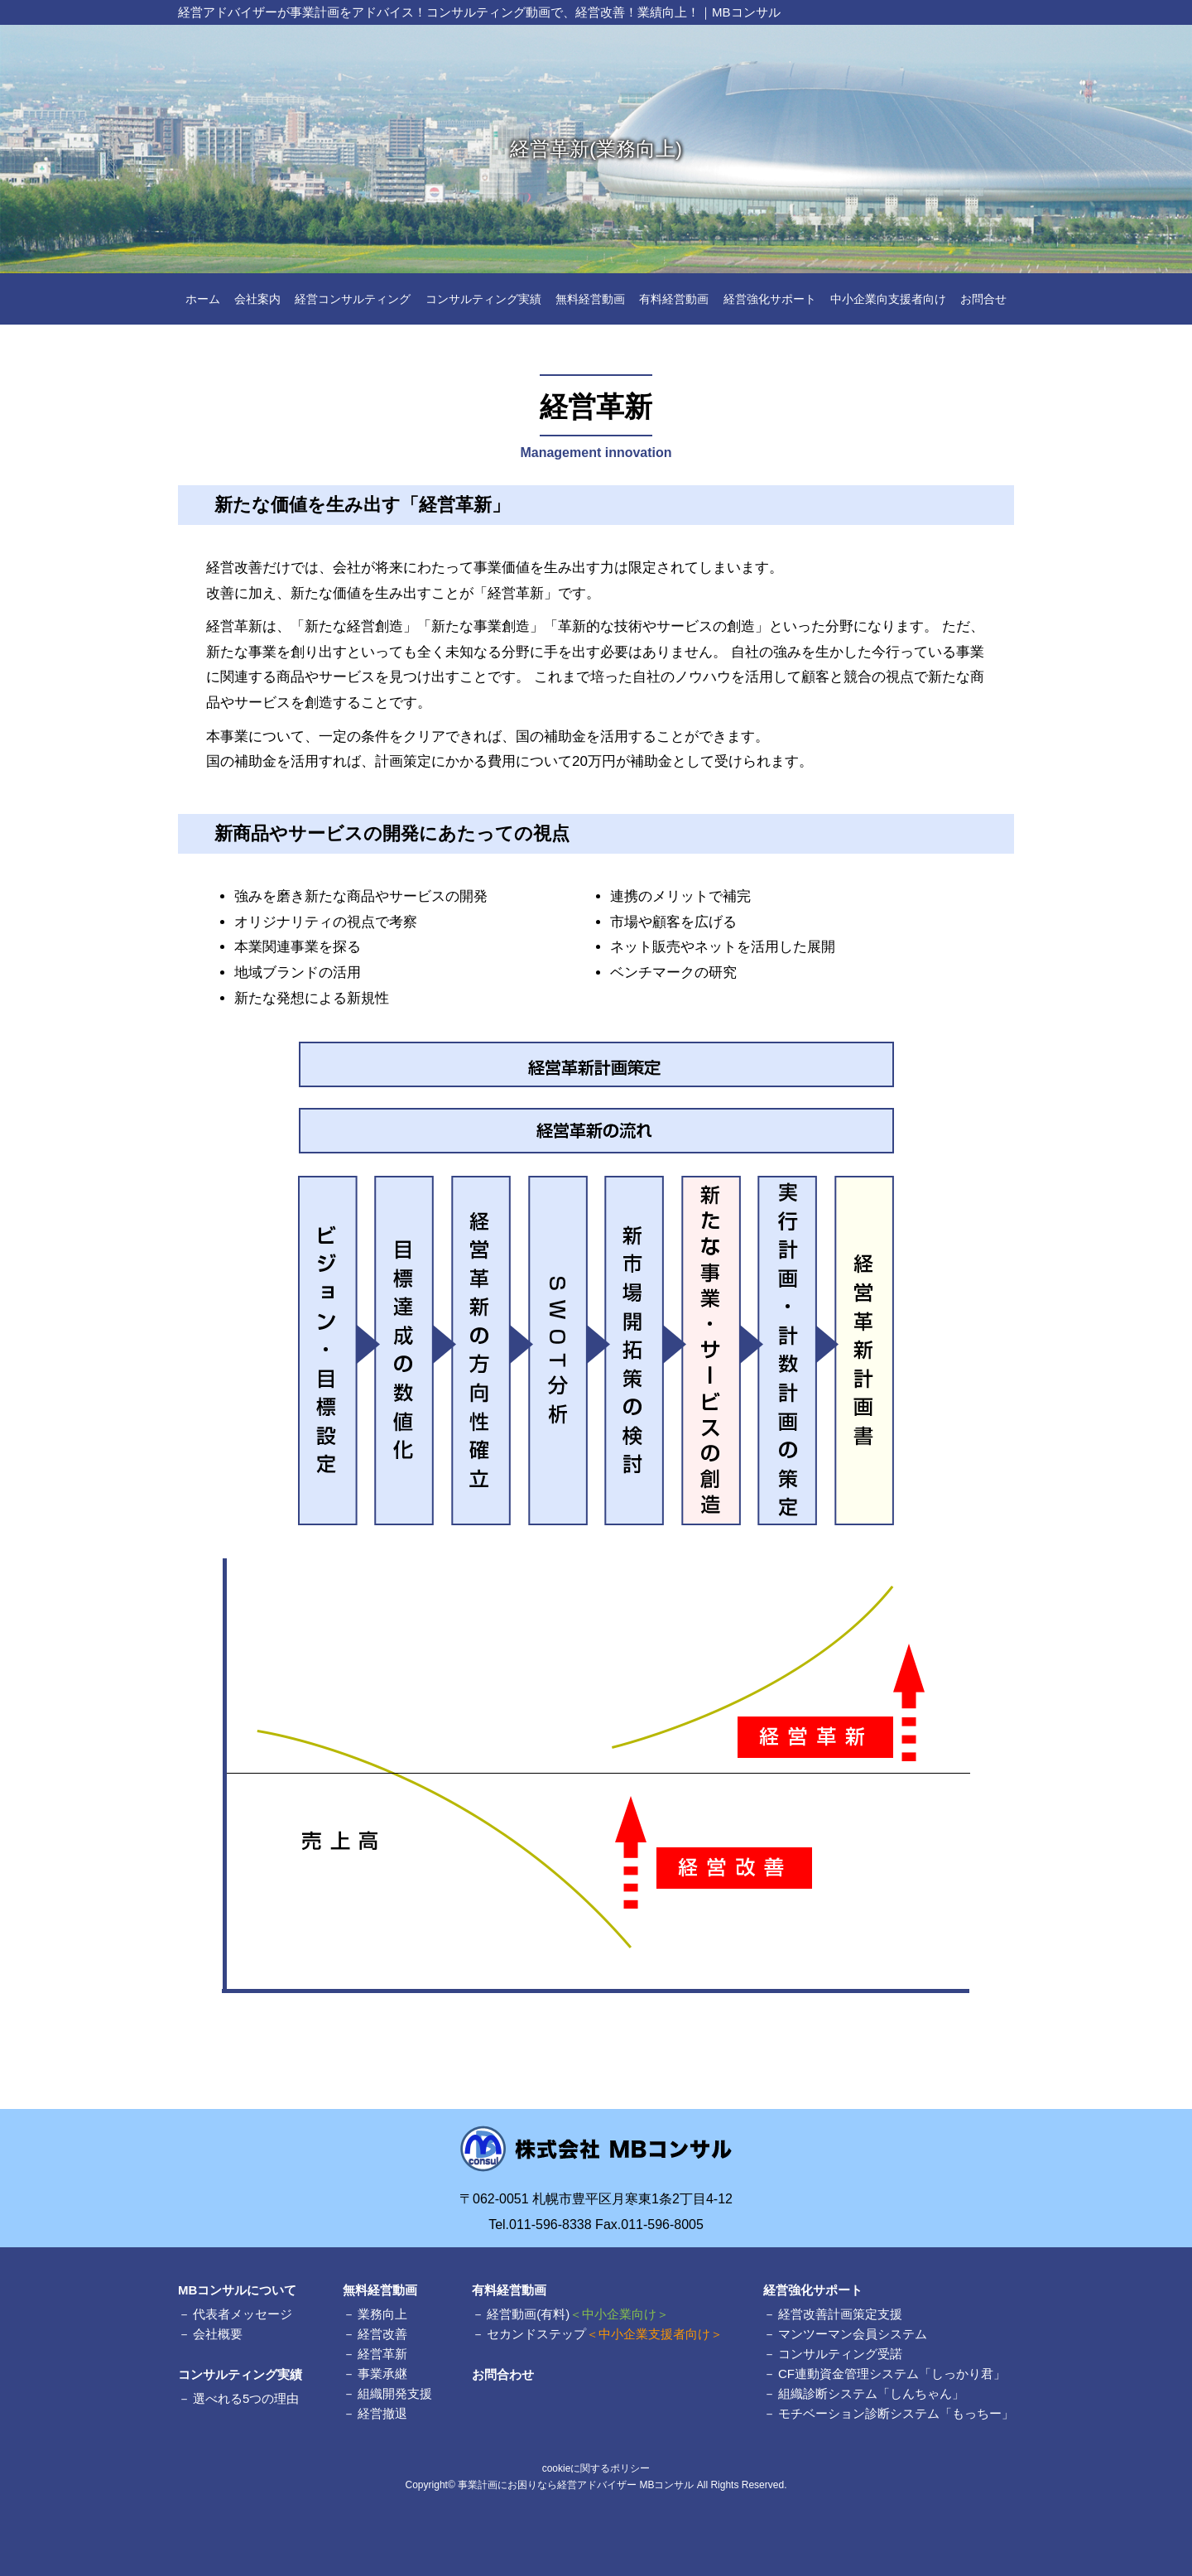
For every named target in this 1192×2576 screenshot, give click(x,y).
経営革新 (382, 2354)
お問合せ (983, 299)
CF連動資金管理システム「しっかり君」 (892, 2374)
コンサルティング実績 (483, 299)
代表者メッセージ (242, 2314)
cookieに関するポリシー (596, 2468)
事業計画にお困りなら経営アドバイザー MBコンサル (576, 2485)
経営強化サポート (769, 299)
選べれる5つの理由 (246, 2398)
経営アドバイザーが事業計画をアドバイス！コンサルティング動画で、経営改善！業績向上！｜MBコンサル (479, 12)
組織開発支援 (395, 2393)
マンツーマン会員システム (852, 2334)
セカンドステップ (605, 2334)
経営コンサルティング (353, 299)
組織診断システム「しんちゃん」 (871, 2393)
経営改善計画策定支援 (840, 2314)
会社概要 (218, 2334)
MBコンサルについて (237, 2290)
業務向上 (382, 2314)
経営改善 (382, 2334)
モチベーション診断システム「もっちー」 (896, 2413)
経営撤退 (382, 2413)
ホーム (202, 299)
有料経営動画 (674, 299)
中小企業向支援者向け (888, 299)
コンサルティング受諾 (840, 2354)
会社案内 (257, 299)
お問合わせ (503, 2374)
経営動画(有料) (578, 2314)
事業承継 (382, 2374)
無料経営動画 (590, 299)
